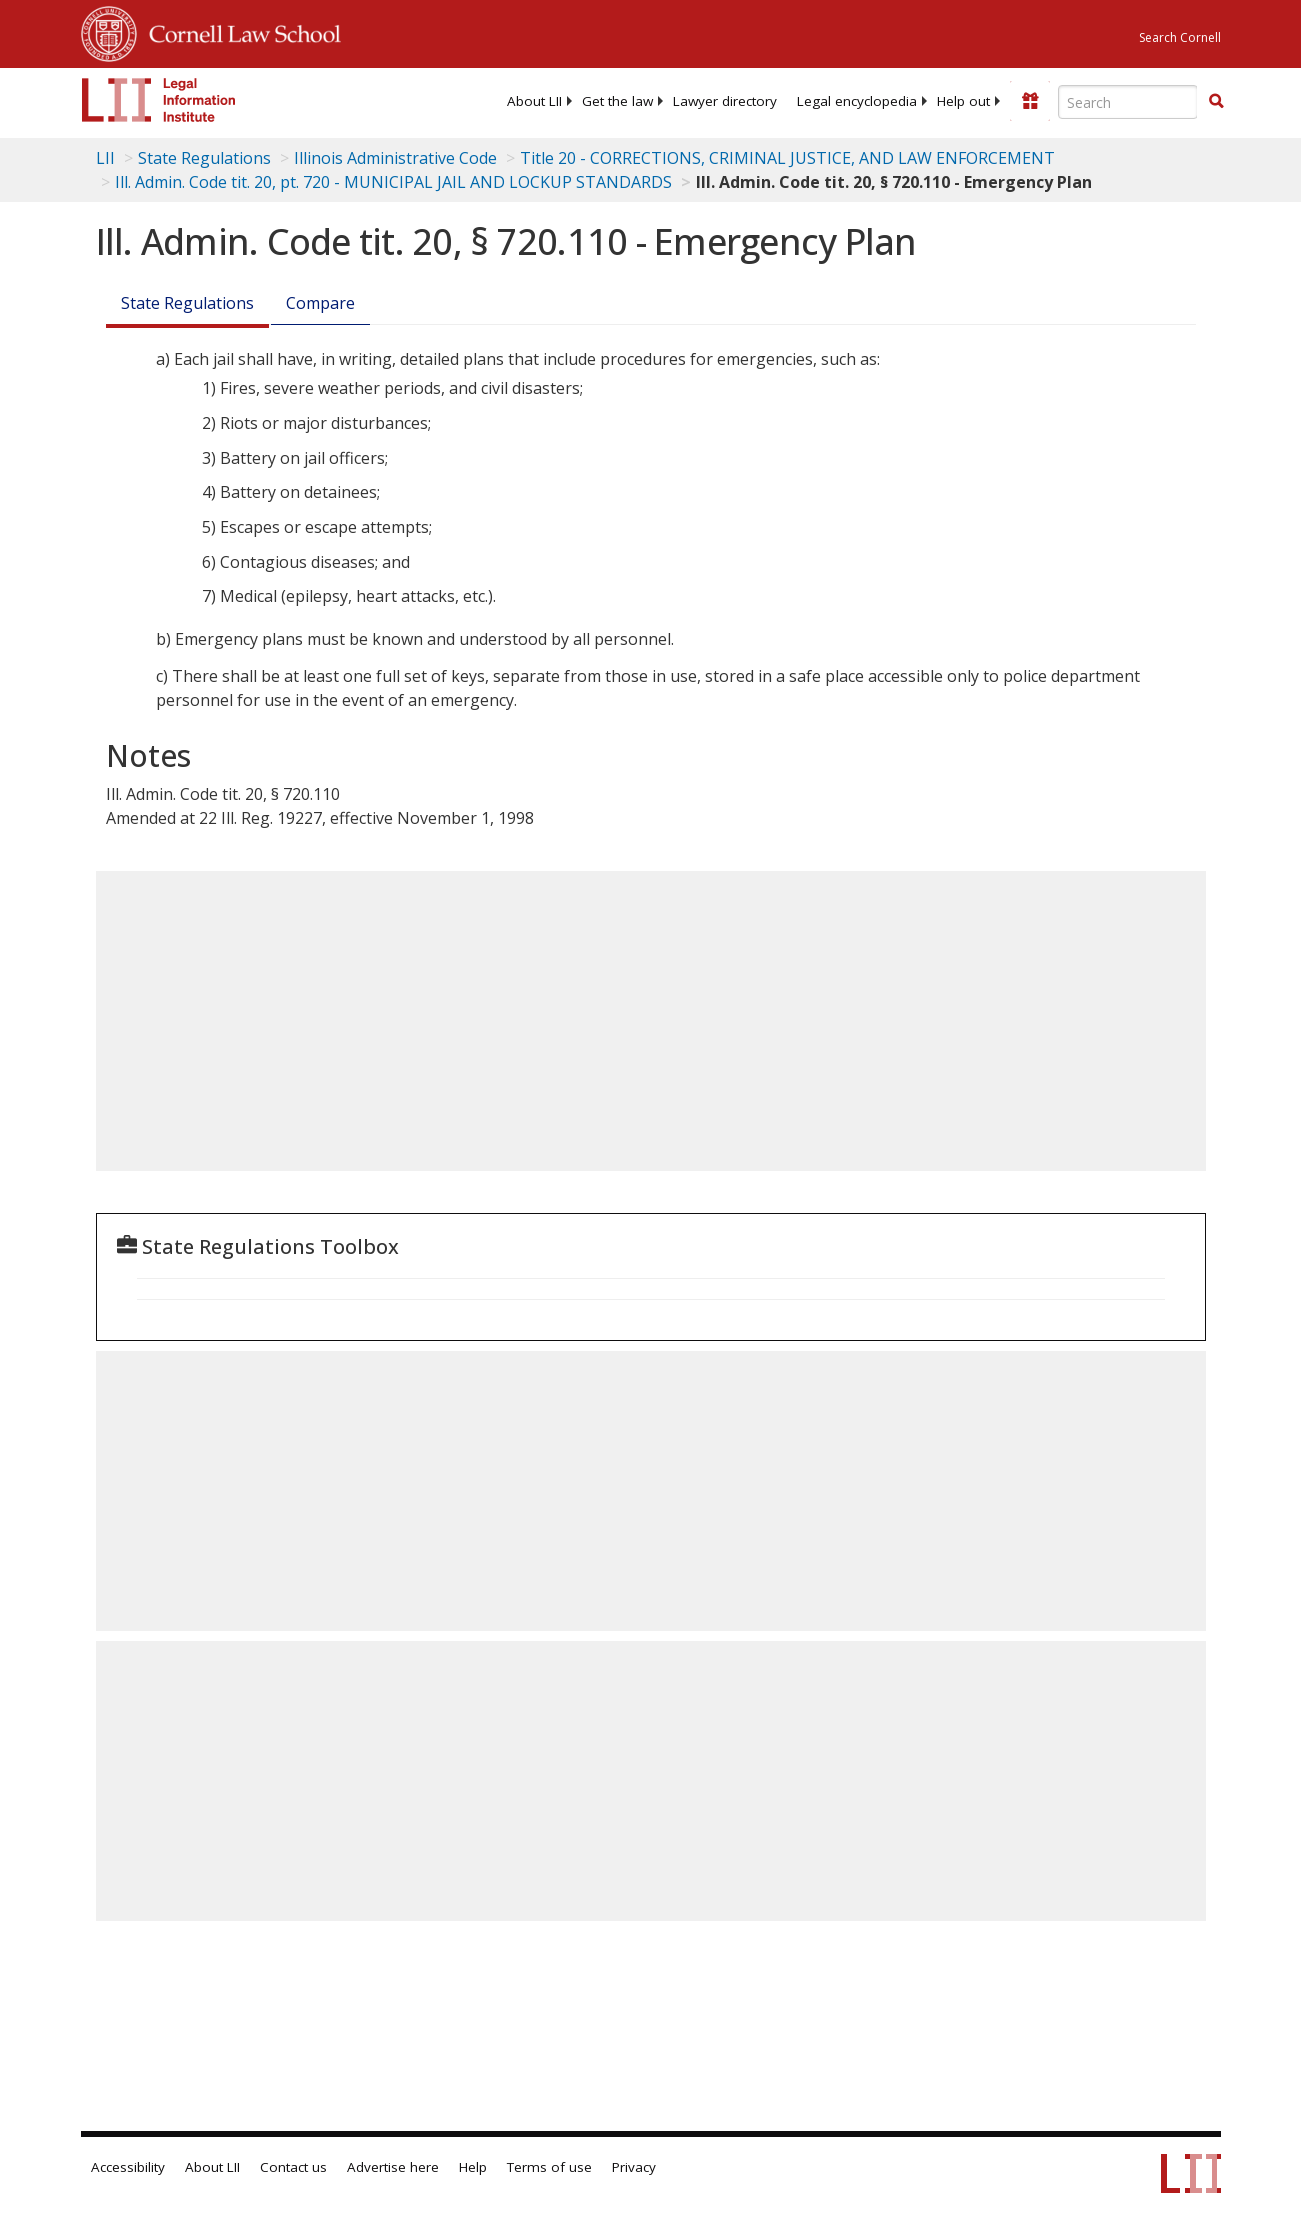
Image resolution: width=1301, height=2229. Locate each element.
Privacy (634, 2167)
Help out (963, 101)
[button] (1216, 101)
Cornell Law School (239, 31)
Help (473, 2167)
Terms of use (549, 2167)
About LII (534, 101)
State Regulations (204, 158)
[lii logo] (159, 100)
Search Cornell (1180, 37)
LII (105, 158)
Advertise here (393, 2167)
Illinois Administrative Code (395, 158)
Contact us (293, 2167)
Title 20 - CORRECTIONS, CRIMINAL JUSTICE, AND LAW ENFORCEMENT (787, 158)
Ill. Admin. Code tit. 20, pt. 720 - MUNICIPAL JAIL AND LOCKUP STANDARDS (393, 182)
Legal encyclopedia (857, 101)
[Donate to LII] (1030, 101)
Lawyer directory (725, 101)
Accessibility (128, 2167)
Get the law (617, 101)
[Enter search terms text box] (1128, 102)
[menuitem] (534, 101)
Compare (320, 303)
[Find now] (1216, 102)
